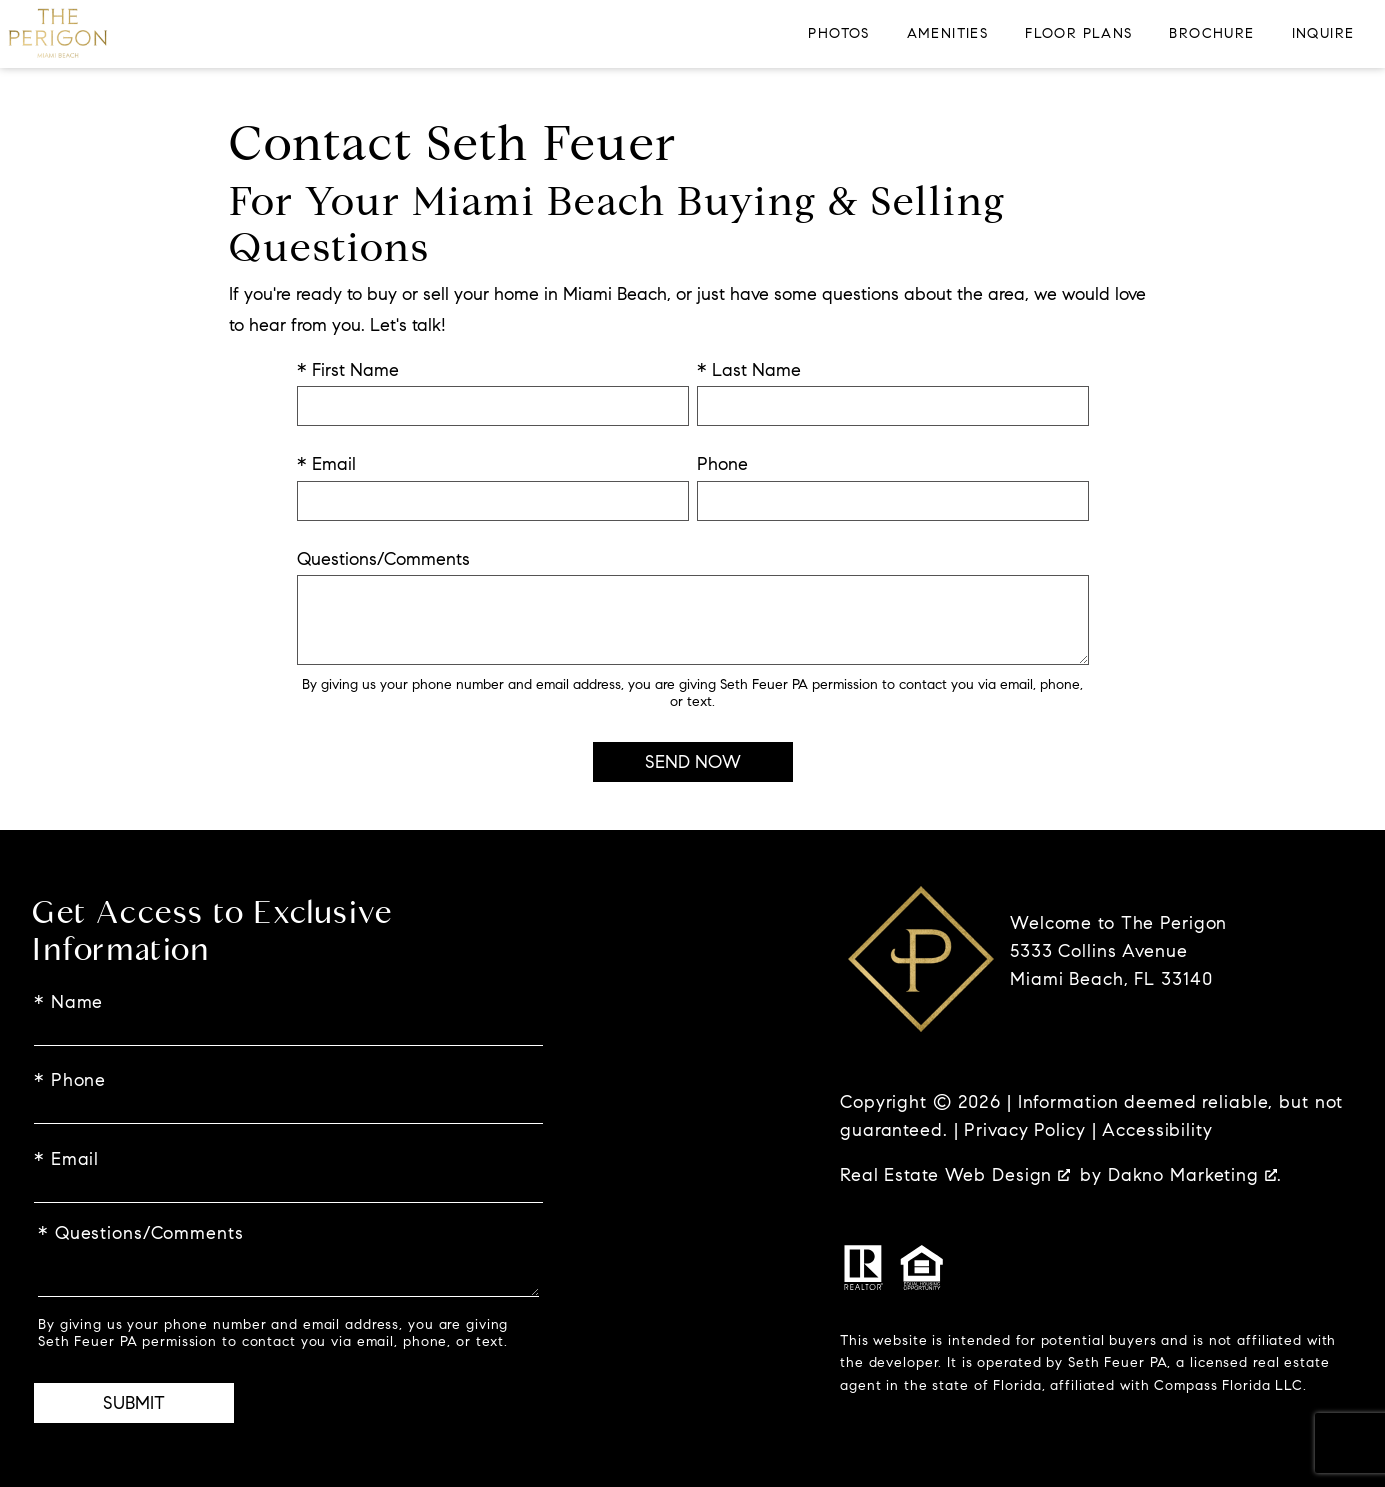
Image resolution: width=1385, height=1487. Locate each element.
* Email (326, 464)
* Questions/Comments (141, 1233)
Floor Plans (1078, 34)
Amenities (948, 34)
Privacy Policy (1024, 1130)
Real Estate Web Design (955, 1175)
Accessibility (1157, 1130)
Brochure (1211, 34)
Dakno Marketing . (1195, 1175)
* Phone (70, 1080)
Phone (722, 464)
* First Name (348, 370)
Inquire (1323, 34)
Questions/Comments (383, 559)
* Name (68, 1002)
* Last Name (749, 370)
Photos (838, 34)
